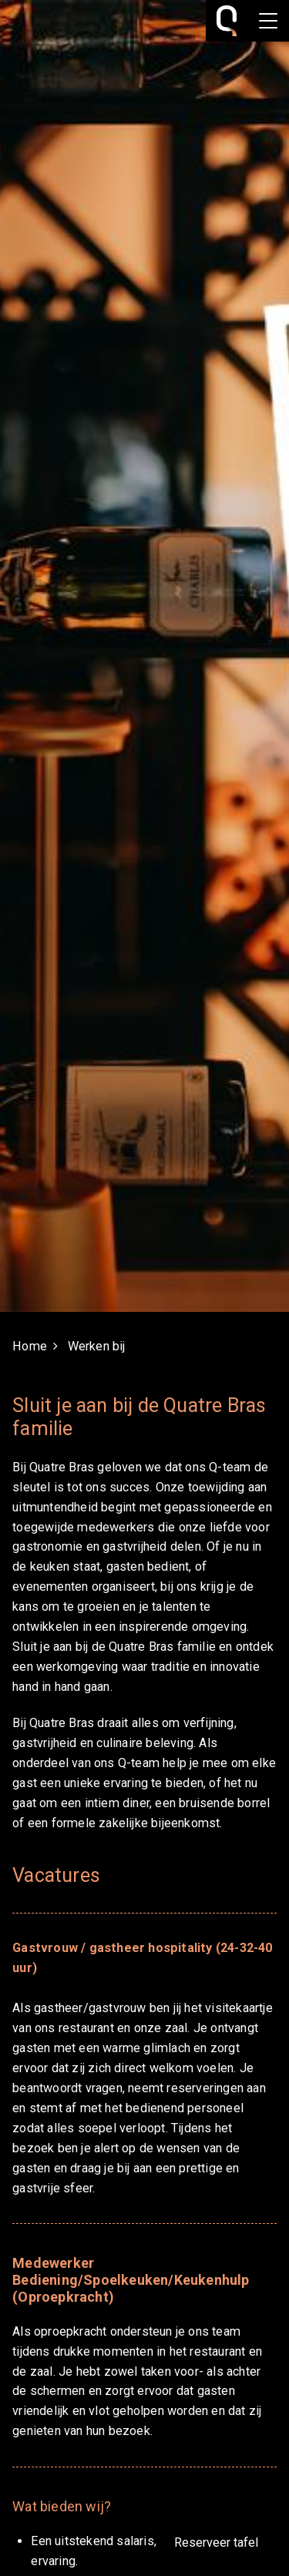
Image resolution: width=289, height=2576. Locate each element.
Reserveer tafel (216, 2542)
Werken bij (97, 1346)
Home (29, 1346)
